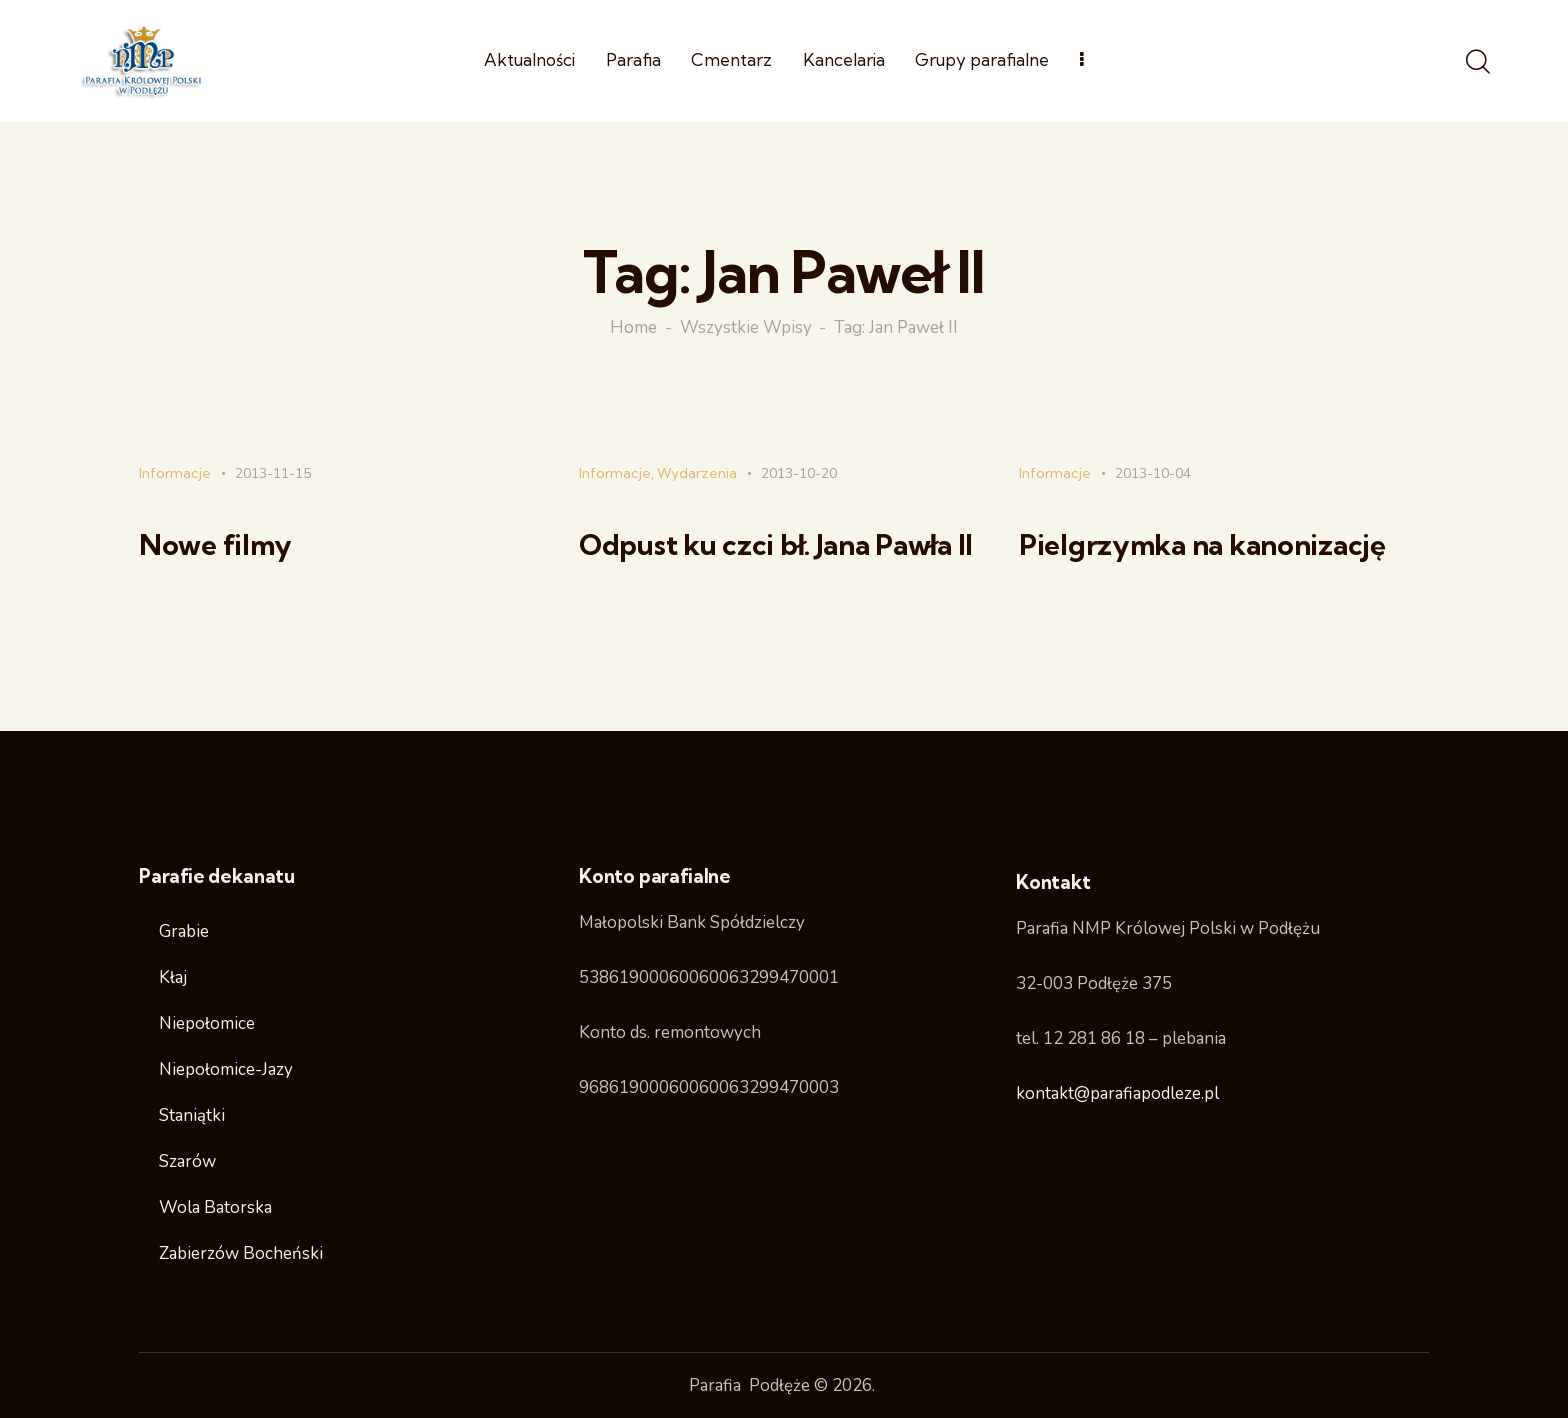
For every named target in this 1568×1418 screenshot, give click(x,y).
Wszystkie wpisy (746, 328)
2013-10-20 (799, 473)
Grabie (184, 931)
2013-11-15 (273, 473)
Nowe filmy (215, 545)
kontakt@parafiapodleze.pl (1117, 1093)
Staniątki (192, 1115)
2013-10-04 (1153, 473)
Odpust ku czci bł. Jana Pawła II (776, 545)
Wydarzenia (697, 473)
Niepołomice (207, 1023)
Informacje (175, 473)
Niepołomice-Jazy (226, 1069)
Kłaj (173, 977)
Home (633, 328)
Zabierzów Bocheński (241, 1253)
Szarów (187, 1161)
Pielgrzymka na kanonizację (1202, 545)
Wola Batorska (215, 1207)
